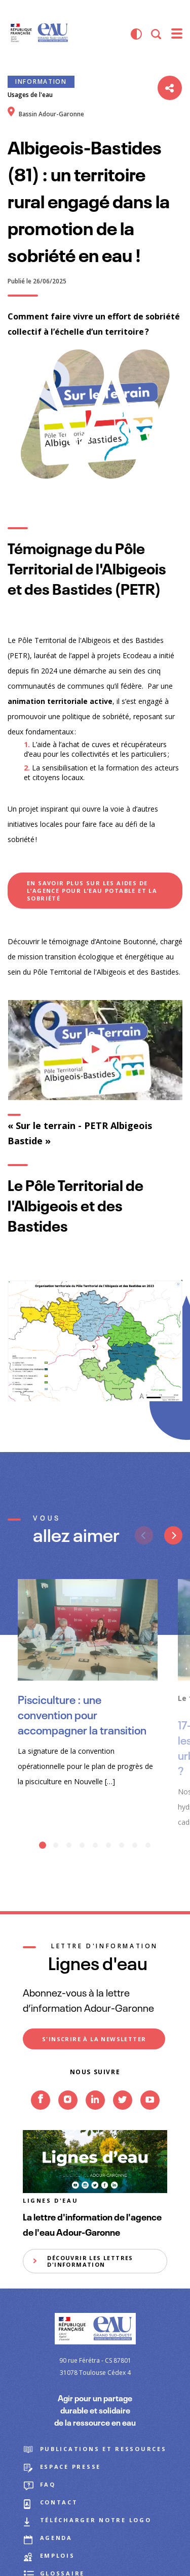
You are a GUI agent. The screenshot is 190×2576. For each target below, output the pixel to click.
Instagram (68, 2115)
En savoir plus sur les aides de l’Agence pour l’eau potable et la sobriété (92, 890)
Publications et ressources (103, 2449)
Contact (59, 2502)
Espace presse (70, 2466)
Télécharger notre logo (95, 2520)
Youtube (150, 2115)
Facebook (40, 2115)
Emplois (57, 2555)
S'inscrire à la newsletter (94, 2039)
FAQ (48, 2484)
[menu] (176, 34)
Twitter (122, 2115)
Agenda (56, 2537)
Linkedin (95, 2115)
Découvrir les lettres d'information (90, 2261)
